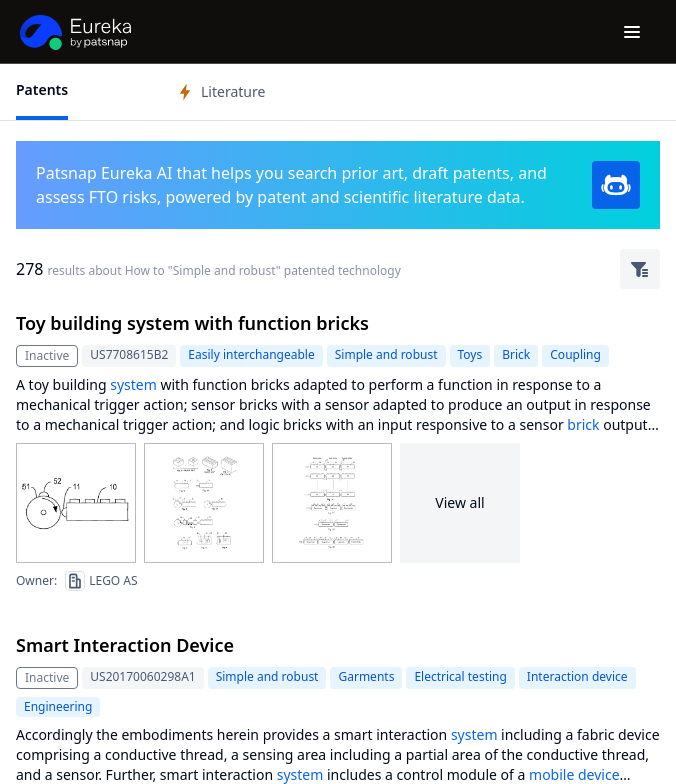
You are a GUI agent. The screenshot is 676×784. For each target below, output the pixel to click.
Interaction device (577, 676)
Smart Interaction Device (125, 645)
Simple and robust (386, 354)
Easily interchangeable (251, 354)
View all (459, 502)
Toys (470, 354)
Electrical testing (460, 676)
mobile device (574, 774)
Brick (516, 354)
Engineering (58, 706)
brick (583, 424)
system (133, 384)
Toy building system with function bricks (192, 323)
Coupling (575, 354)
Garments (366, 676)
